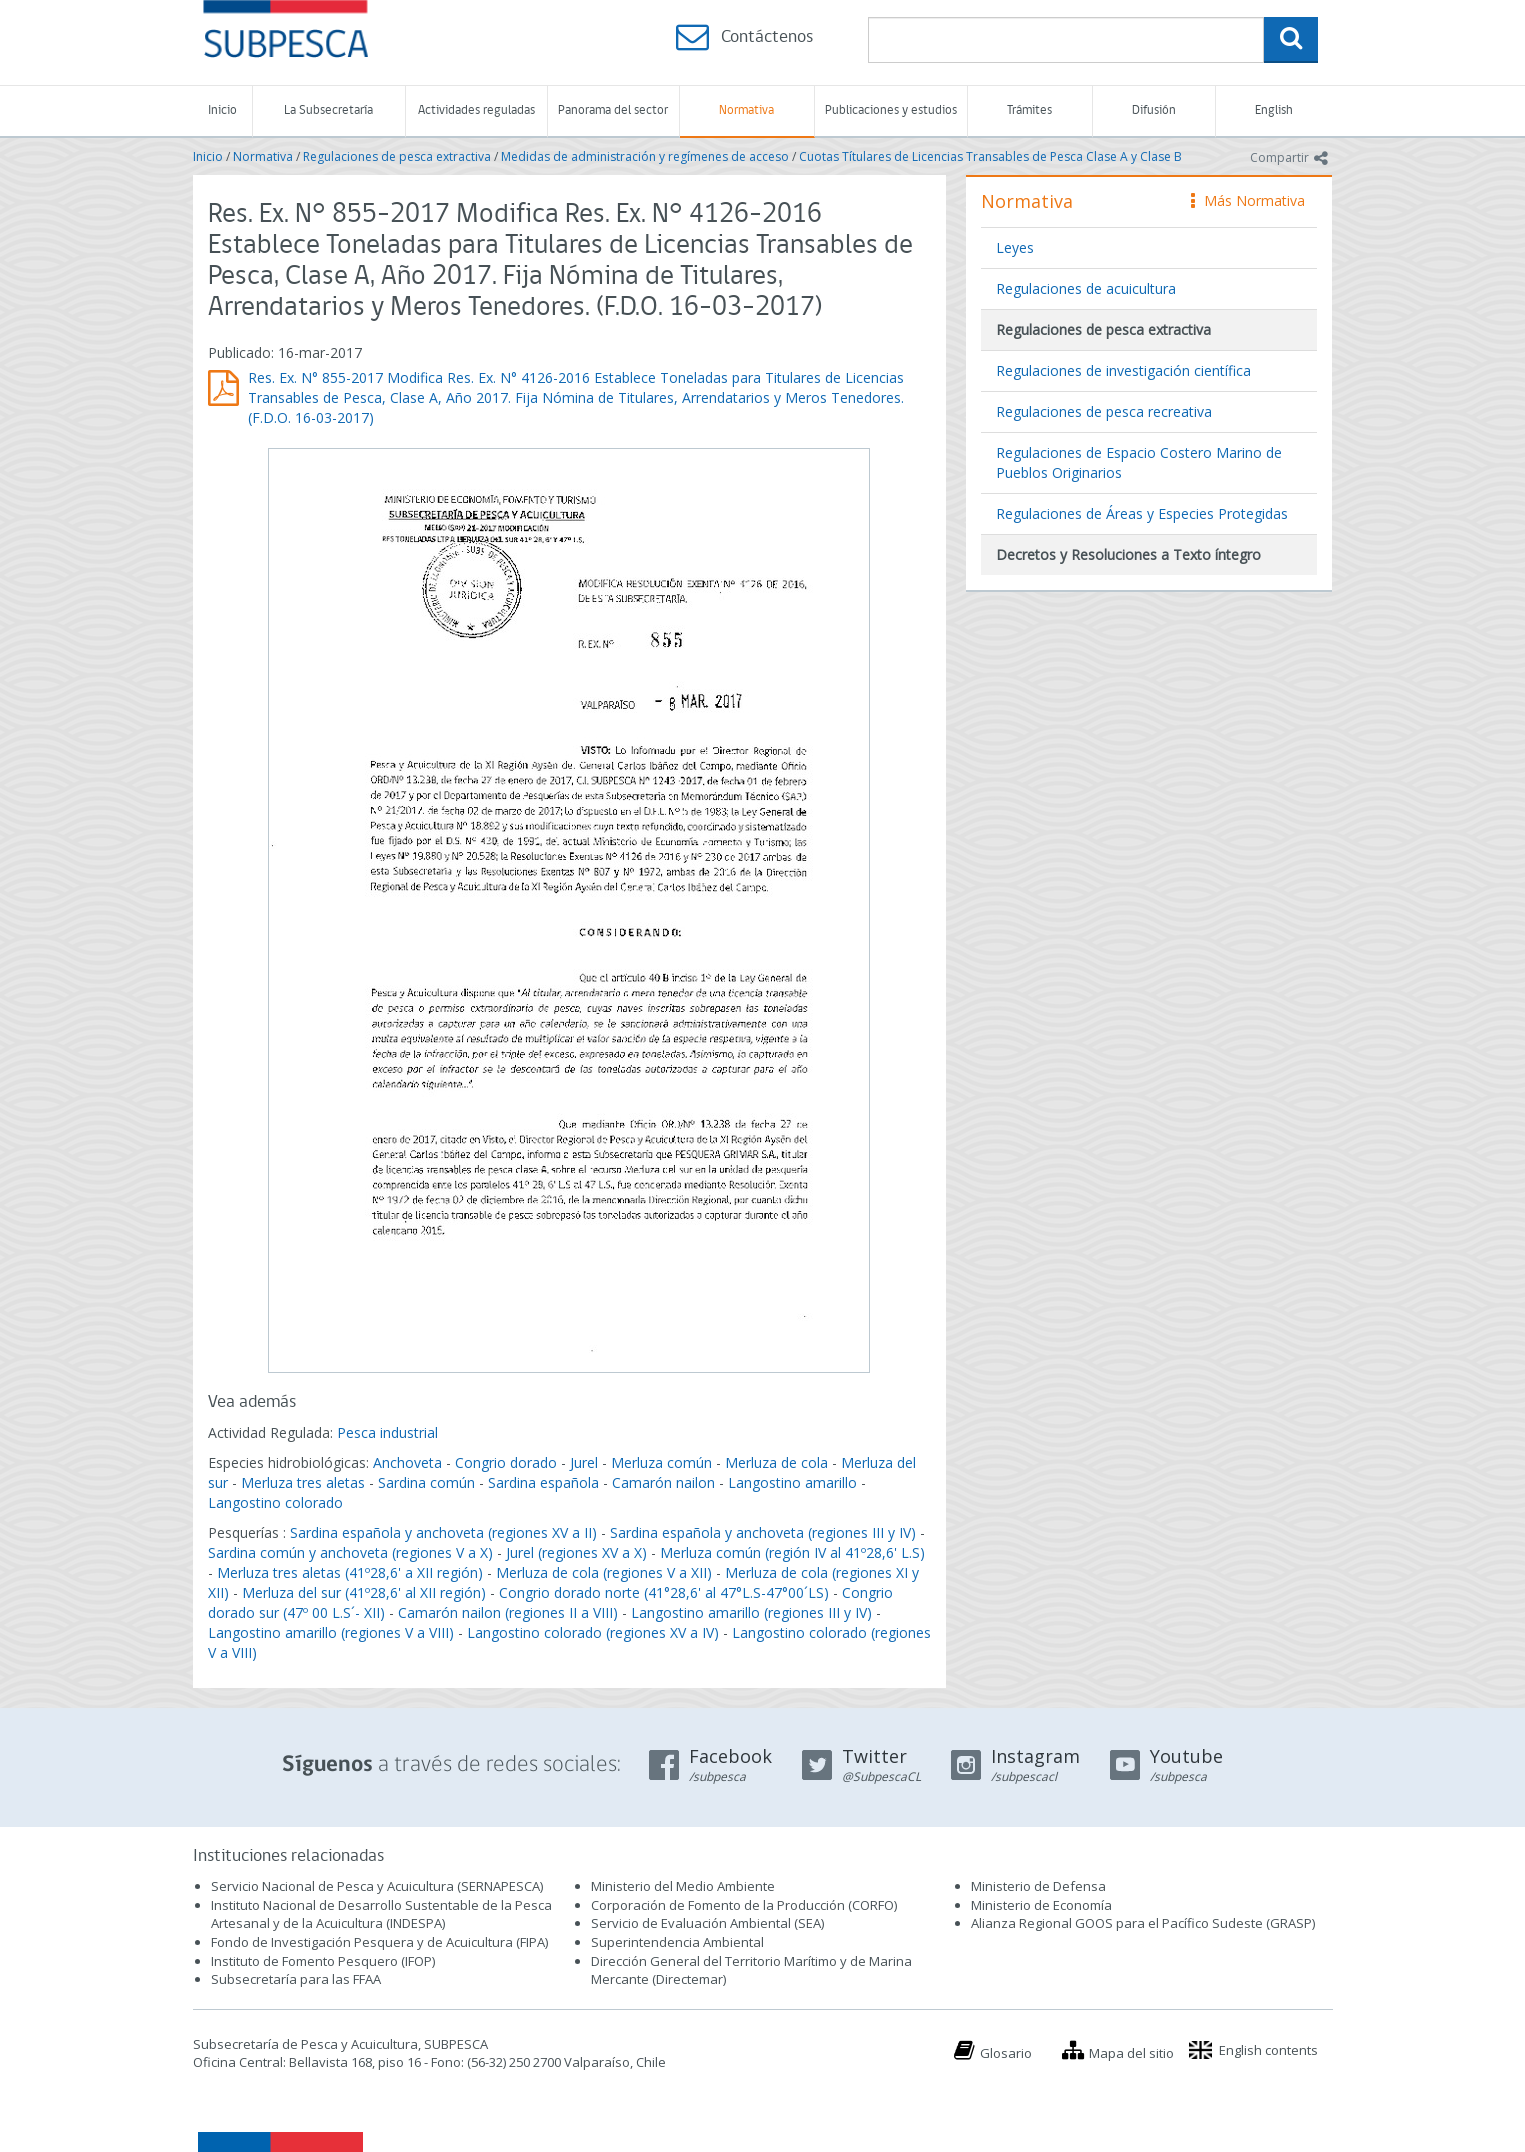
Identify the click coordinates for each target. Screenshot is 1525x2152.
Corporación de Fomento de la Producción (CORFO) (744, 1905)
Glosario (1006, 2053)
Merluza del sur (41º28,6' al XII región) (364, 1592)
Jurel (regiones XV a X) (576, 1552)
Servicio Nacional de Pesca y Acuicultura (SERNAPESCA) (377, 1886)
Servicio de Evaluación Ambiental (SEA (706, 1923)
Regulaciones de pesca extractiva (397, 156)
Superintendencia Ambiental (677, 1942)
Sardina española (543, 1482)
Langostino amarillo (792, 1482)
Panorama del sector (613, 110)
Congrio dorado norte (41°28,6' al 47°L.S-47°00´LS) (664, 1592)
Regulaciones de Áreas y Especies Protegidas (1142, 513)
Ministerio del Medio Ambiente (683, 1886)
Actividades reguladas (476, 110)
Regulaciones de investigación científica (1123, 370)
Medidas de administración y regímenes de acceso (645, 156)
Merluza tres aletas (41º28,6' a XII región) (350, 1572)
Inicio (222, 110)
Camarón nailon (665, 1482)
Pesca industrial (387, 1432)
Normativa (746, 110)
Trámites (1029, 110)
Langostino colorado (275, 1502)
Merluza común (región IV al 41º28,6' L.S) (792, 1552)
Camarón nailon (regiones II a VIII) (508, 1612)
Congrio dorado (506, 1462)
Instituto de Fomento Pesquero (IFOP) (323, 1961)
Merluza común (661, 1462)
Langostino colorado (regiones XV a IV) (593, 1632)
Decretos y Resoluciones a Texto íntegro (1128, 554)
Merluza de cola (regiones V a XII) (604, 1572)
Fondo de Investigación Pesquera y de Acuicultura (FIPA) (379, 1942)
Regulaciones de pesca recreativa (1104, 411)
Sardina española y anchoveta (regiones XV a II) (443, 1532)
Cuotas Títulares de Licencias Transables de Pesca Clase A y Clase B (990, 156)
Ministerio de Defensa (1038, 1886)
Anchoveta (407, 1462)
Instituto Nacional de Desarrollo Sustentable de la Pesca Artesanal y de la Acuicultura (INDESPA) (381, 1914)
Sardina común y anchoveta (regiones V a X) (350, 1552)
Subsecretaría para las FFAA (296, 1979)
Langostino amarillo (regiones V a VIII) (331, 1632)
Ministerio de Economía (1041, 1905)
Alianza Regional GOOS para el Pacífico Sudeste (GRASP (1141, 1923)
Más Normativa (1248, 200)
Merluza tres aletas (303, 1482)
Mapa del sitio (1131, 2053)
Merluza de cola (776, 1462)
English (1274, 110)
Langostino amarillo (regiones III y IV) (751, 1612)
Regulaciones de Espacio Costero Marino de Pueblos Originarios (1139, 462)
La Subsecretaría (328, 110)
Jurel (584, 1462)
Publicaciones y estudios (891, 110)
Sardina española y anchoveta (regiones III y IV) (763, 1532)
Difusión (1154, 110)
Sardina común (426, 1482)
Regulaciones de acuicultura (1086, 288)
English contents (1268, 2050)
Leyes (1015, 247)
